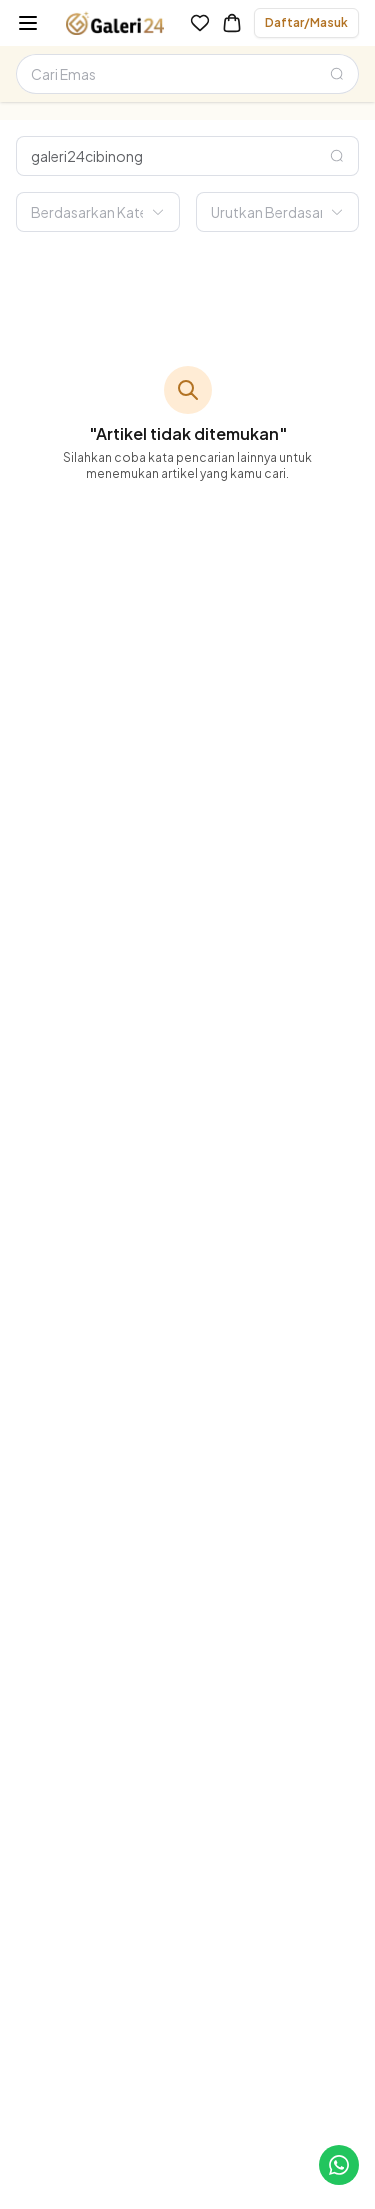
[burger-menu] (28, 23)
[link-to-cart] (232, 23)
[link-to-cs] (339, 2165)
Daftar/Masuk (306, 22)
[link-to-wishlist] (200, 23)
